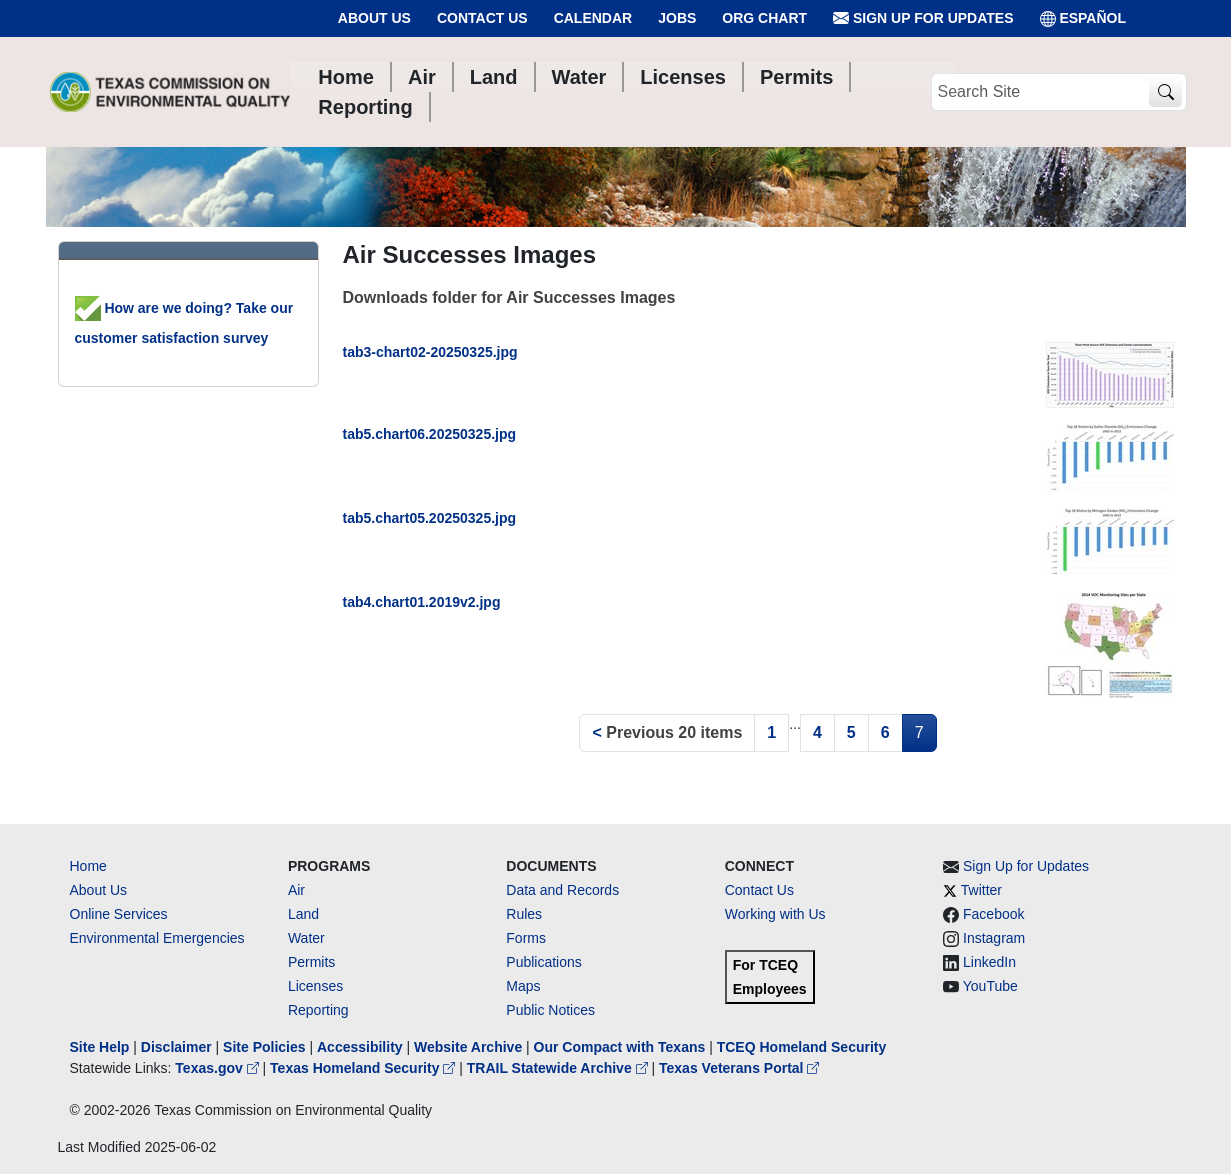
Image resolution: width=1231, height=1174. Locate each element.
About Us (374, 18)
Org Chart (764, 18)
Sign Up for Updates (923, 18)
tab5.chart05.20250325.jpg (430, 518)
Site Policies (264, 1047)
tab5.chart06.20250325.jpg (430, 434)
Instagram (994, 938)
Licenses (315, 986)
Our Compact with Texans (620, 1047)
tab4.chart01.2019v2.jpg (422, 602)
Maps (523, 986)
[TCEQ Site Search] (1165, 92)
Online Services (119, 914)
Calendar (593, 18)
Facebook (993, 914)
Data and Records (562, 890)
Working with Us (775, 914)
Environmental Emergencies (157, 938)
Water (306, 938)
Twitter (981, 890)
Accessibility (362, 1047)
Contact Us (482, 18)
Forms (526, 938)
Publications (544, 962)
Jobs (677, 18)
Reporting (318, 1010)
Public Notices (550, 1010)
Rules (524, 914)
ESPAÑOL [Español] (1083, 18)
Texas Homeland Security (364, 1068)
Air (296, 890)
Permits (311, 962)
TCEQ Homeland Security (802, 1047)
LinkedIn (989, 962)
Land (303, 914)
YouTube (990, 986)
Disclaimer (176, 1047)
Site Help (100, 1047)
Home (88, 866)
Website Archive (468, 1047)
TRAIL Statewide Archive (559, 1068)
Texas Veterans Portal (739, 1068)
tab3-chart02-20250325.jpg (430, 352)
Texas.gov (218, 1068)
